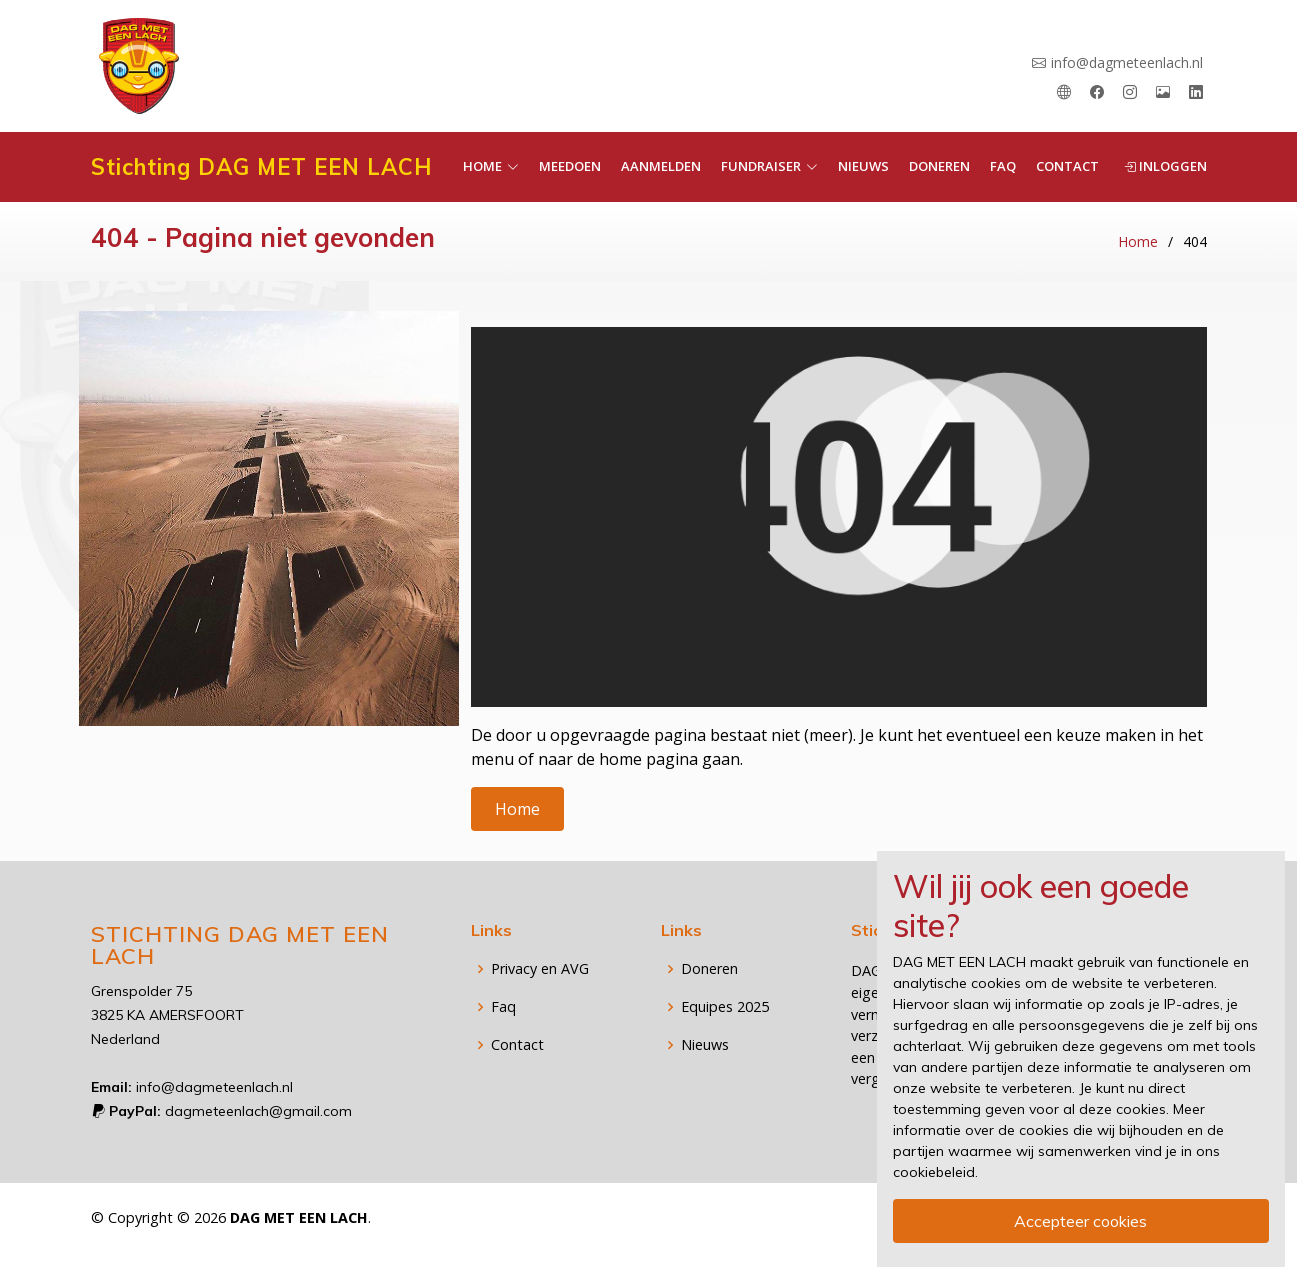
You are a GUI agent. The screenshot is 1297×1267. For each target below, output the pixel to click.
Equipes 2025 (725, 1007)
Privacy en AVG (540, 969)
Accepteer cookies (1080, 1221)
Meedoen (570, 166)
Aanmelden (661, 166)
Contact (1067, 166)
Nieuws (863, 166)
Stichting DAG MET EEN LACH (261, 167)
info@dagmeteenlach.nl (1127, 62)
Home (1138, 241)
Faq (1003, 166)
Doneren (939, 166)
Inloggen (1165, 166)
